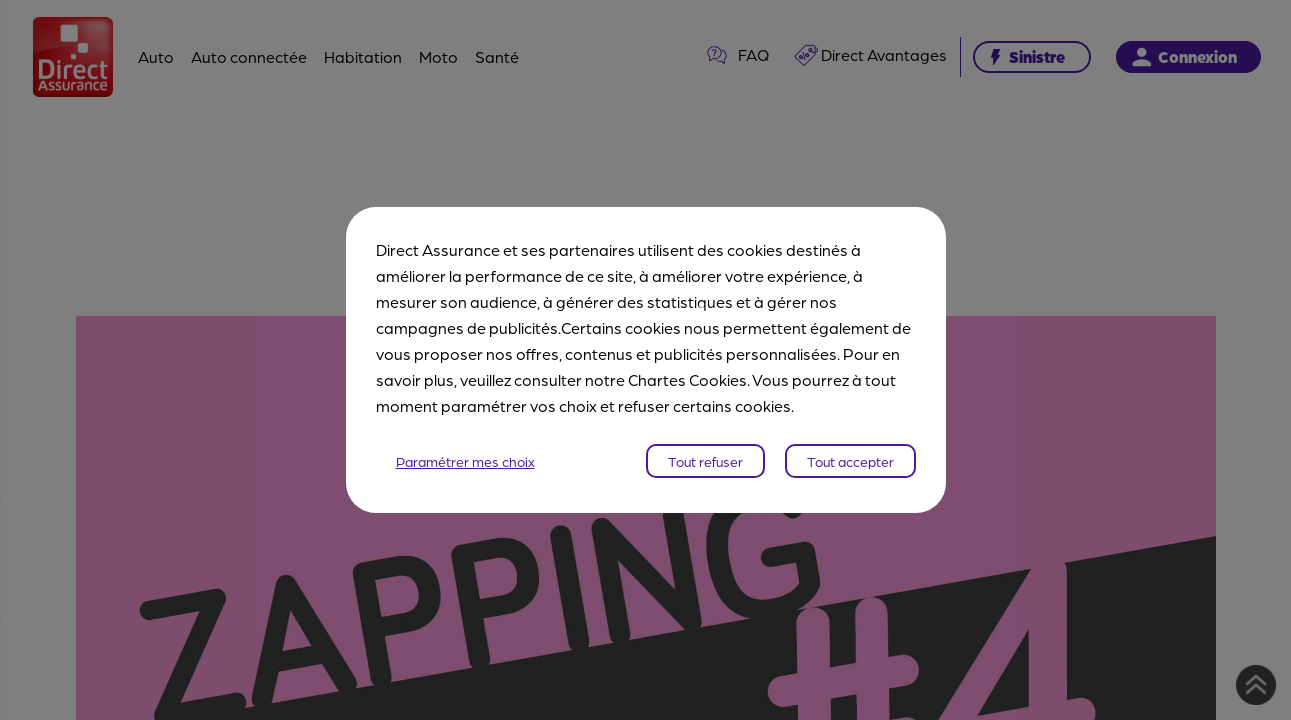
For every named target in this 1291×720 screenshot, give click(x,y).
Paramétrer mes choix (465, 461)
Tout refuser (705, 461)
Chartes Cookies (687, 379)
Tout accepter (850, 461)
